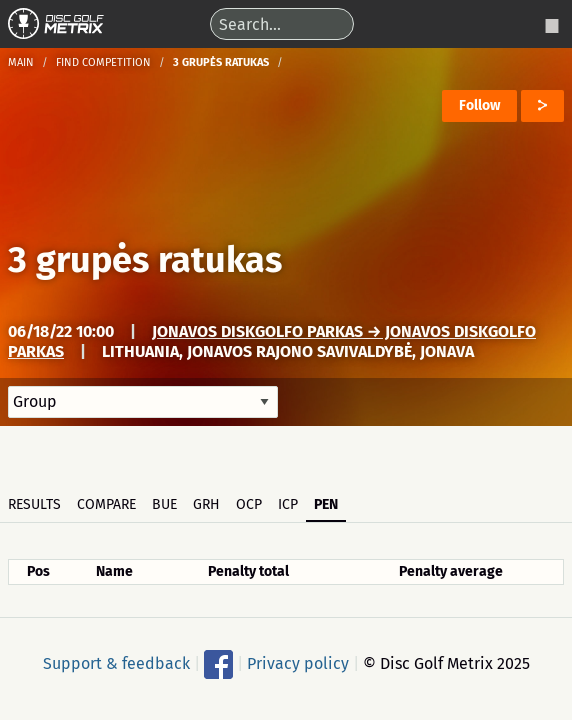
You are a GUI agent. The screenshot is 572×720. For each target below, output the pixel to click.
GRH (206, 504)
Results (34, 504)
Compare (106, 504)
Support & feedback (116, 662)
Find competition (103, 62)
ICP (288, 504)
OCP (249, 504)
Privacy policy (298, 662)
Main (21, 62)
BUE (164, 504)
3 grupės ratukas (145, 260)
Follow (479, 105)
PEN (326, 504)
